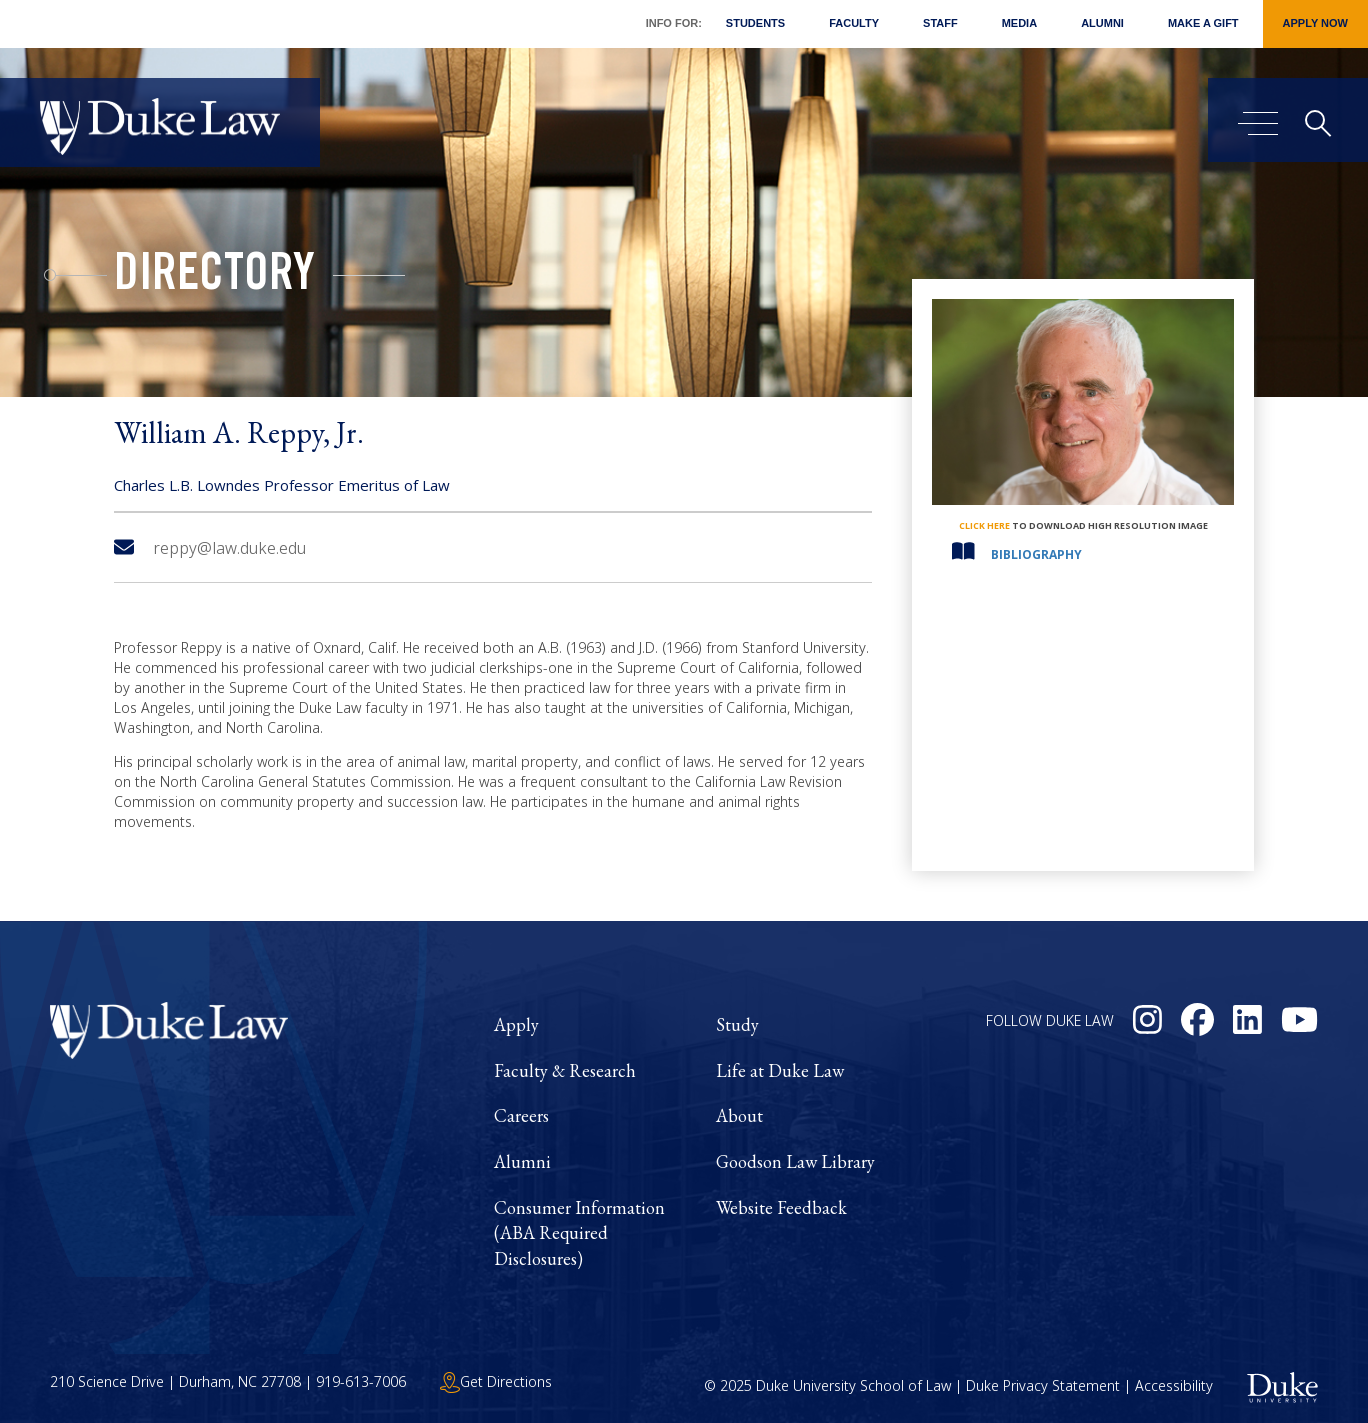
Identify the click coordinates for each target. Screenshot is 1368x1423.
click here (984, 525)
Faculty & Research (565, 1070)
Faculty (854, 23)
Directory (214, 278)
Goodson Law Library (795, 1161)
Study (737, 1024)
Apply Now (1315, 23)
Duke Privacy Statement (1043, 1385)
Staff (940, 23)
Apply (516, 1024)
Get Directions (496, 1381)
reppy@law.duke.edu (210, 548)
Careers (521, 1115)
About (739, 1115)
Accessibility (1174, 1385)
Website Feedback (781, 1207)
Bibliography (1036, 554)
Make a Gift (1203, 23)
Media (1019, 23)
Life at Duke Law (780, 1070)
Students (755, 23)
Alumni (1102, 23)
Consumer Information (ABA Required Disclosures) (579, 1233)
